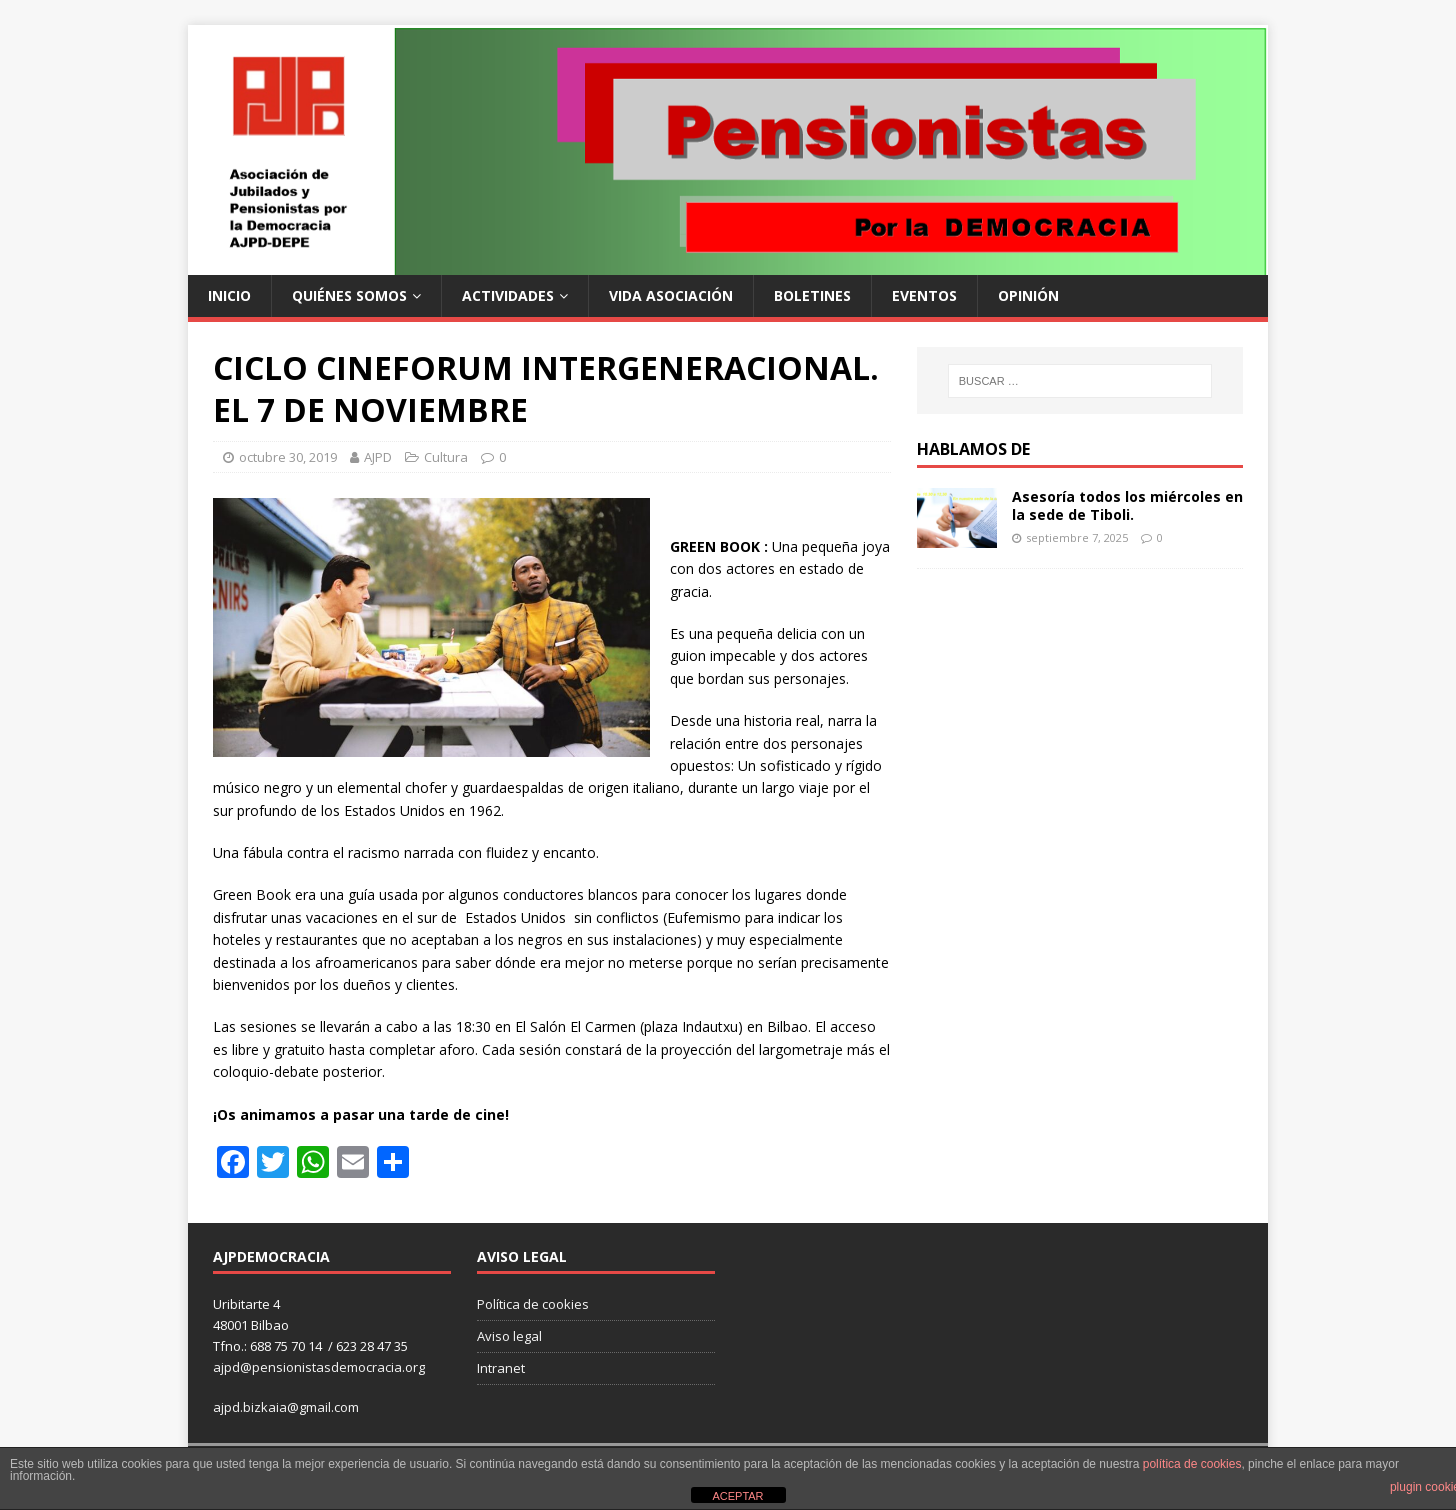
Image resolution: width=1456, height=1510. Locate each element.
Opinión (1028, 295)
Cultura (446, 457)
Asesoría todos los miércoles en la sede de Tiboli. (1127, 505)
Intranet (501, 1368)
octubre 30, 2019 (288, 457)
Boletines (812, 295)
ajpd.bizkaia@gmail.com (286, 1407)
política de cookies (1192, 1464)
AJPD (378, 457)
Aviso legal (509, 1336)
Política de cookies (533, 1304)
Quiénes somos (349, 295)
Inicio (229, 295)
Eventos (924, 295)
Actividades (508, 295)
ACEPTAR (737, 1496)
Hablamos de (973, 449)
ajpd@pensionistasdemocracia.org (319, 1367)
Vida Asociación (671, 295)
